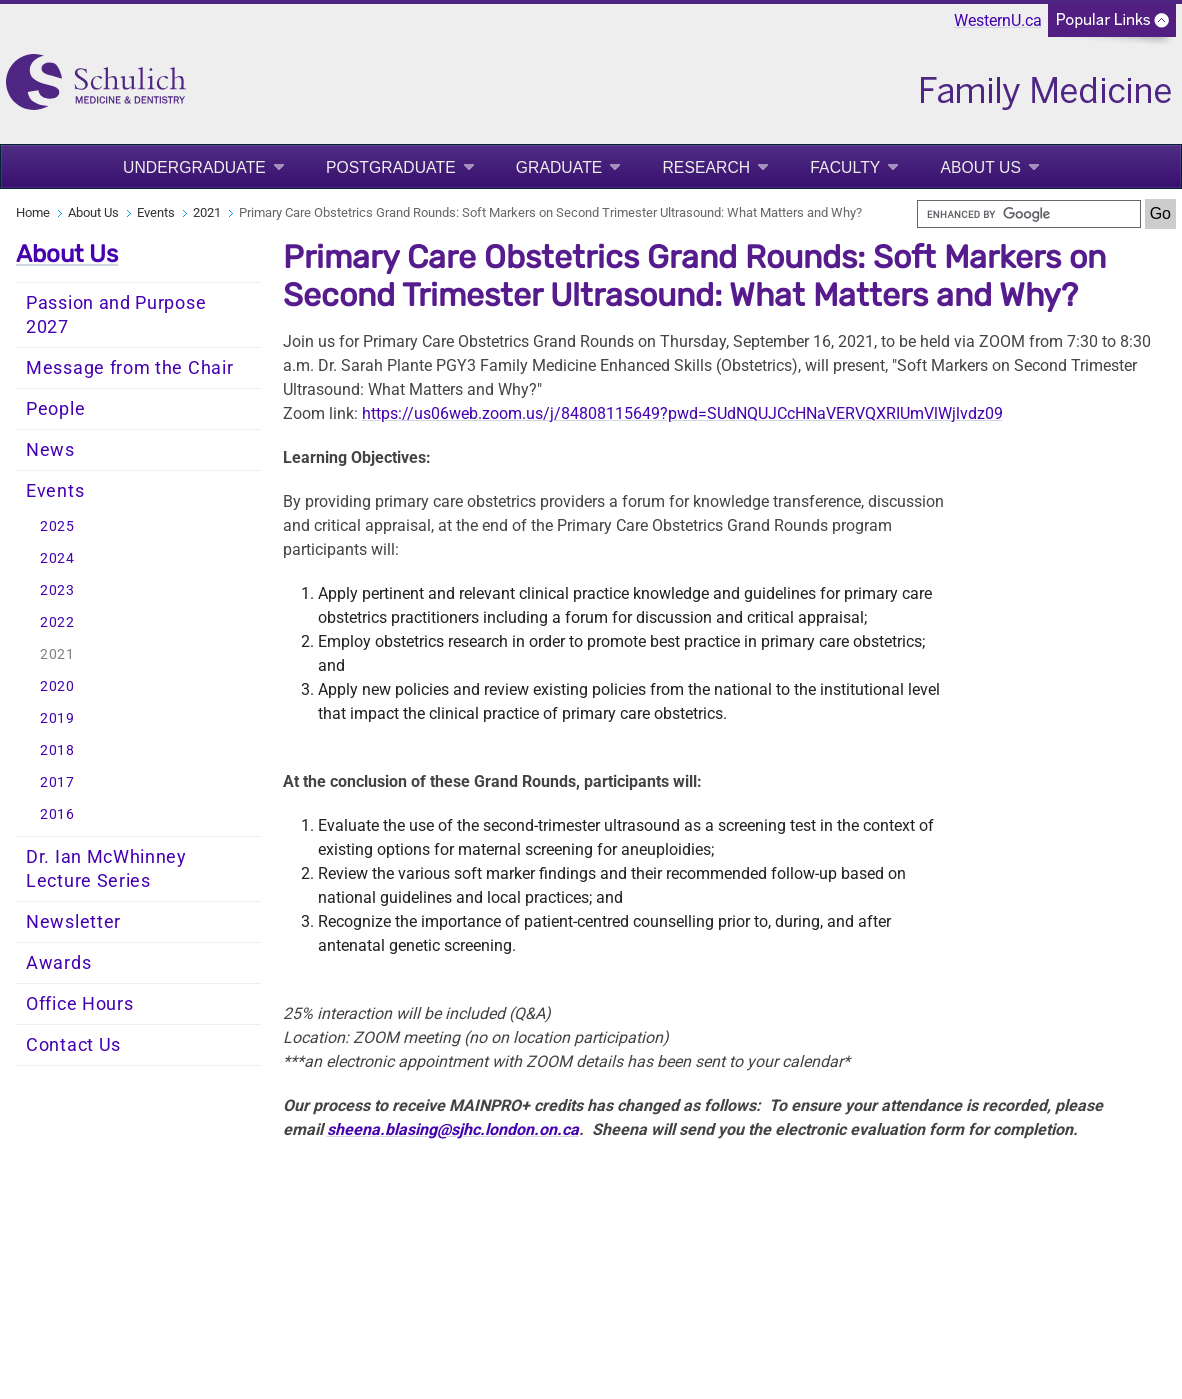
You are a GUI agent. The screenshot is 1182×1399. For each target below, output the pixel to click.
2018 (57, 750)
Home (33, 212)
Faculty (845, 167)
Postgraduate (391, 167)
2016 (57, 814)
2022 (57, 622)
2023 (57, 590)
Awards (58, 963)
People (55, 409)
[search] (1029, 214)
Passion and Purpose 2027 (116, 315)
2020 (57, 686)
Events (156, 212)
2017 (57, 782)
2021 (207, 212)
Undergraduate (194, 167)
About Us (980, 167)
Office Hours (79, 1004)
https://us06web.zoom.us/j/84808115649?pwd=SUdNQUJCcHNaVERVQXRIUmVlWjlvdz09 (682, 413)
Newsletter (73, 922)
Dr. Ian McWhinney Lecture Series (106, 869)
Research (706, 167)
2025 (57, 526)
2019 (57, 718)
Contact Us (73, 1045)
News (50, 450)
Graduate (559, 167)
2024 (57, 558)
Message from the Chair (129, 368)
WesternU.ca (998, 20)
